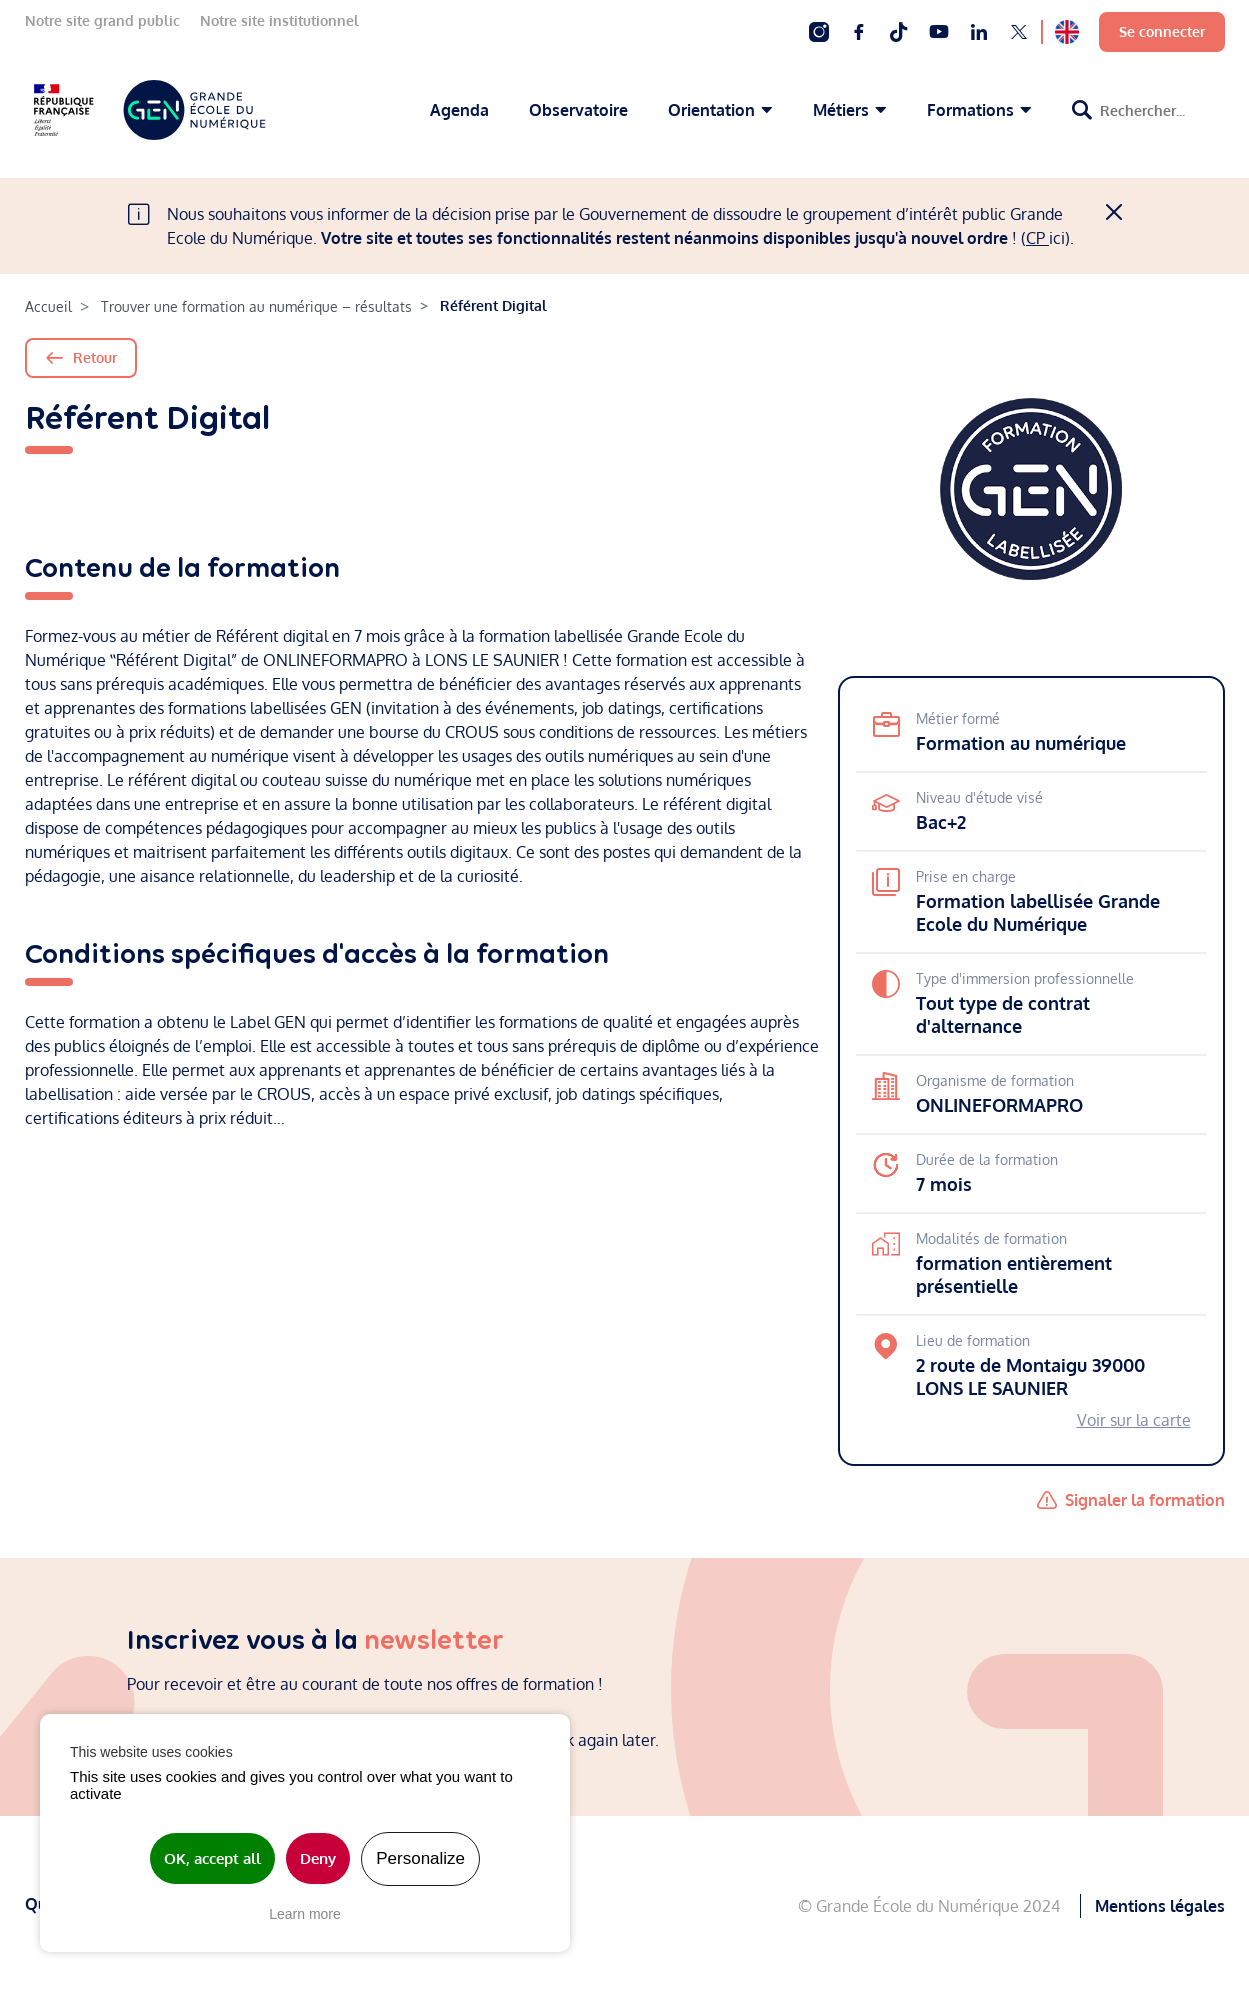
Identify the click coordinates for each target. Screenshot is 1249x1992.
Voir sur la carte (1134, 1420)
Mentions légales (1160, 1904)
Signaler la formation (1145, 1500)
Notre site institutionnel (279, 20)
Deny (318, 1858)
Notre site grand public (102, 20)
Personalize (420, 1858)
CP (1037, 238)
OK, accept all (212, 1858)
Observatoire (578, 110)
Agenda (459, 110)
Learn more (305, 1914)
